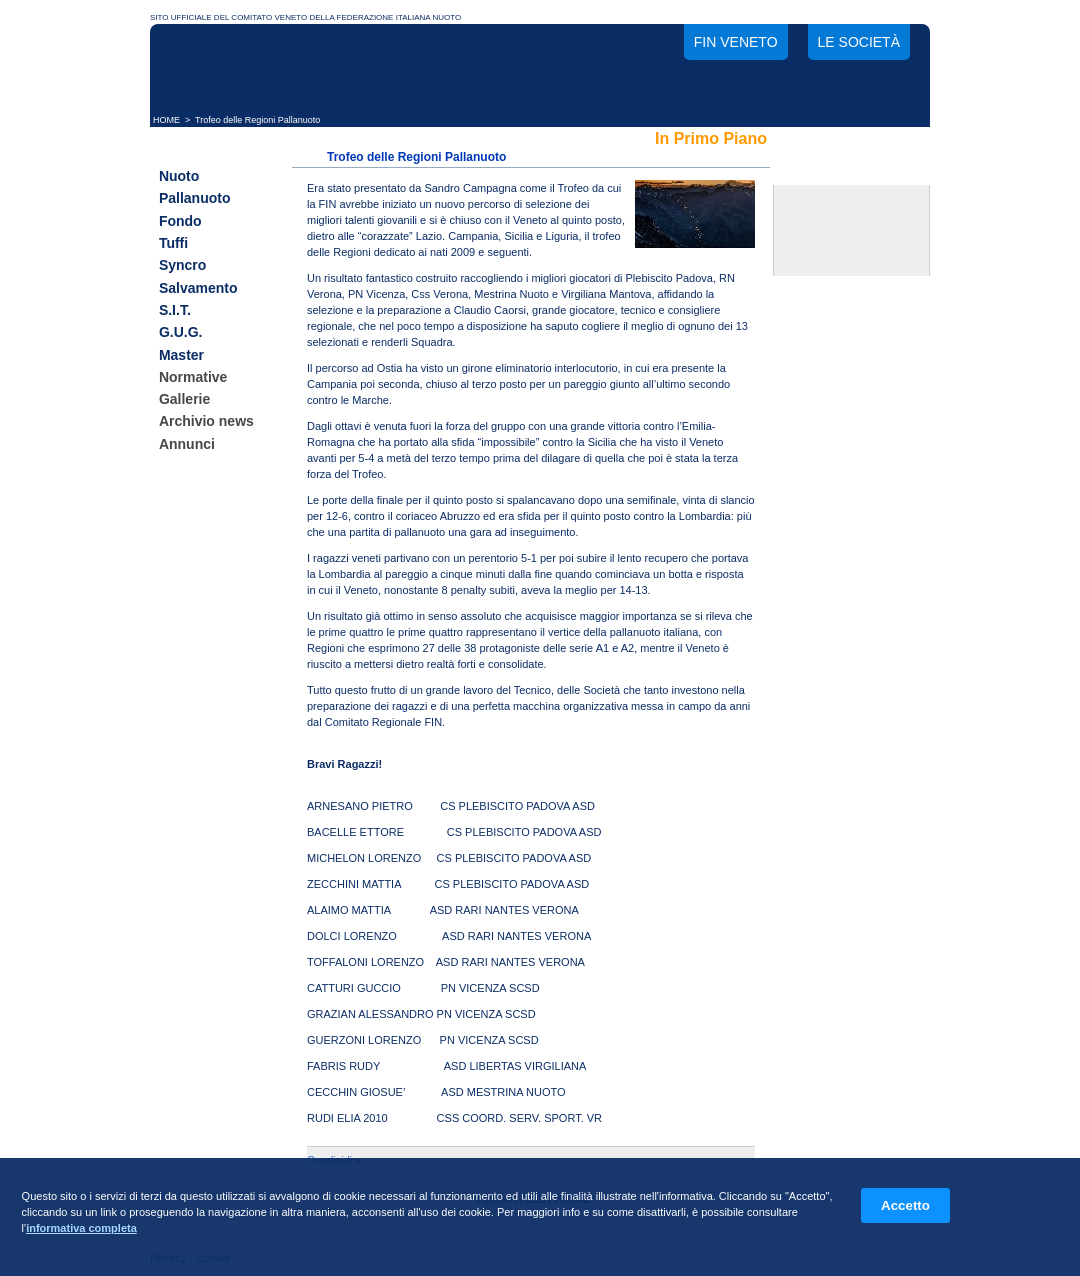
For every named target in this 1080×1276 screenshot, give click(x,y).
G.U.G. (181, 333)
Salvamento (198, 288)
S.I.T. (175, 310)
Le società (859, 42)
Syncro (182, 266)
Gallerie (184, 399)
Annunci (187, 444)
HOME (166, 120)
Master (181, 355)
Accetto (905, 1205)
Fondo (180, 221)
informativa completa (81, 1228)
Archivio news (206, 422)
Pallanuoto (195, 199)
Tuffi (173, 243)
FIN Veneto (736, 42)
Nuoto (179, 176)
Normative (193, 377)
